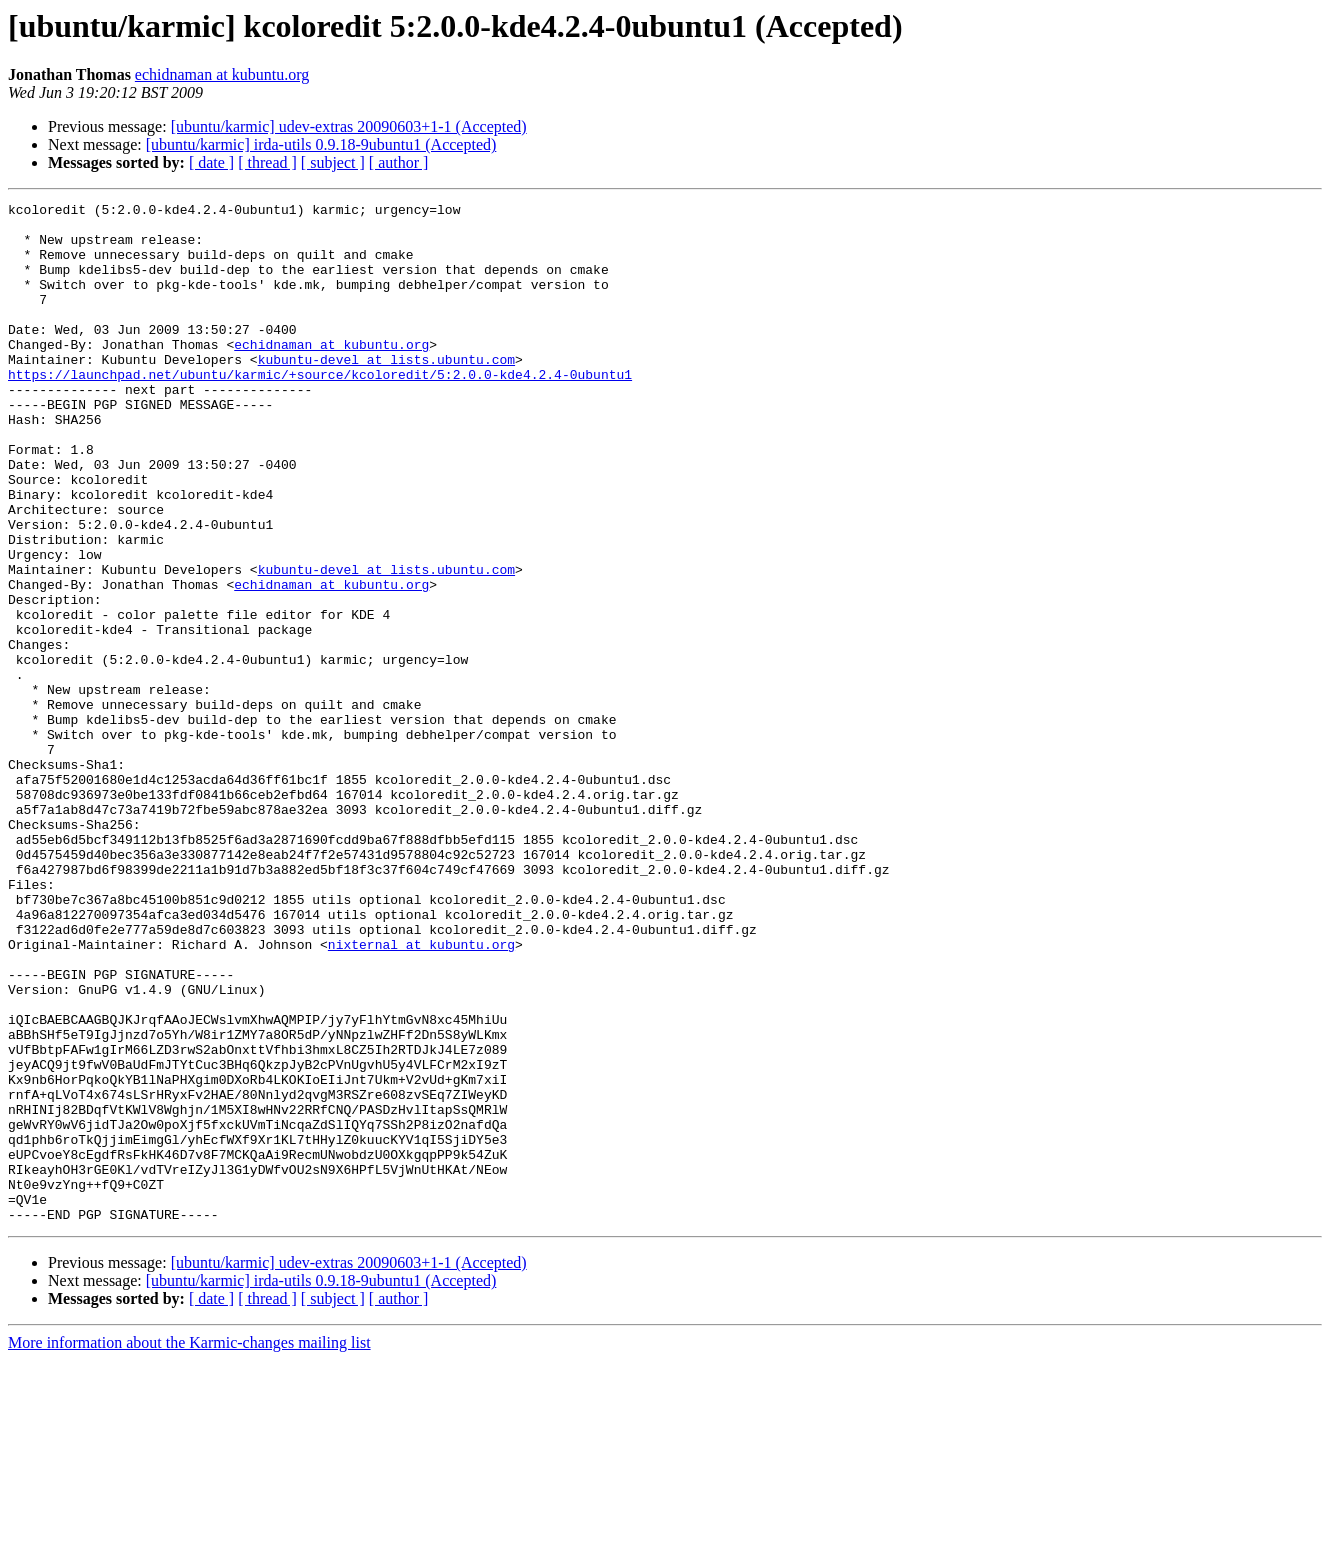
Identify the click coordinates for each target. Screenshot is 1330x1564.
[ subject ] (333, 162)
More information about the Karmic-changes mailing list (189, 1546)
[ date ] (211, 162)
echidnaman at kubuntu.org (222, 74)
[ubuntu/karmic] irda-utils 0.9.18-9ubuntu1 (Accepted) (321, 144)
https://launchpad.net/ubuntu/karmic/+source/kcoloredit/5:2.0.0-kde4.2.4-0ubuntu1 (320, 410)
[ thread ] (267, 162)
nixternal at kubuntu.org (421, 1094)
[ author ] (399, 162)
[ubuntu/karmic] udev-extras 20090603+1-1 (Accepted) (349, 126)
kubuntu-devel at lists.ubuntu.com (386, 392)
